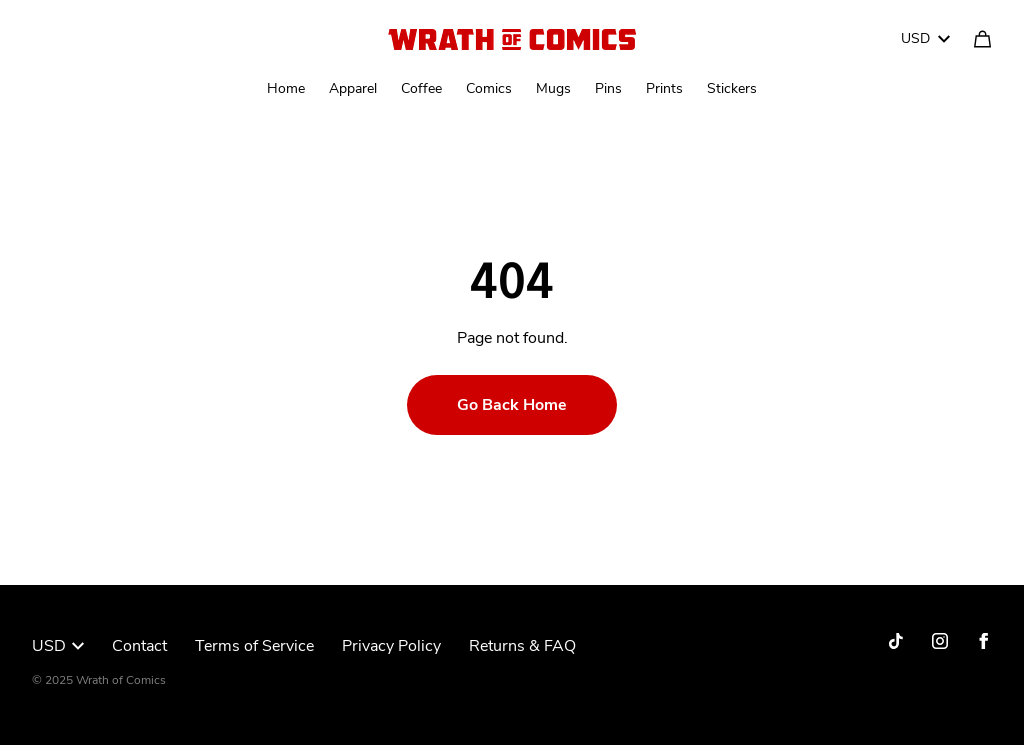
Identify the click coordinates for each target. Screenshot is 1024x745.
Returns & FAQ (522, 646)
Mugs (553, 88)
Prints (664, 88)
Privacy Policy (391, 646)
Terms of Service (254, 646)
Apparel (353, 88)
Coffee (421, 88)
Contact (139, 646)
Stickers (732, 88)
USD (925, 38)
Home (286, 88)
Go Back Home (512, 405)
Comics (489, 88)
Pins (608, 88)
